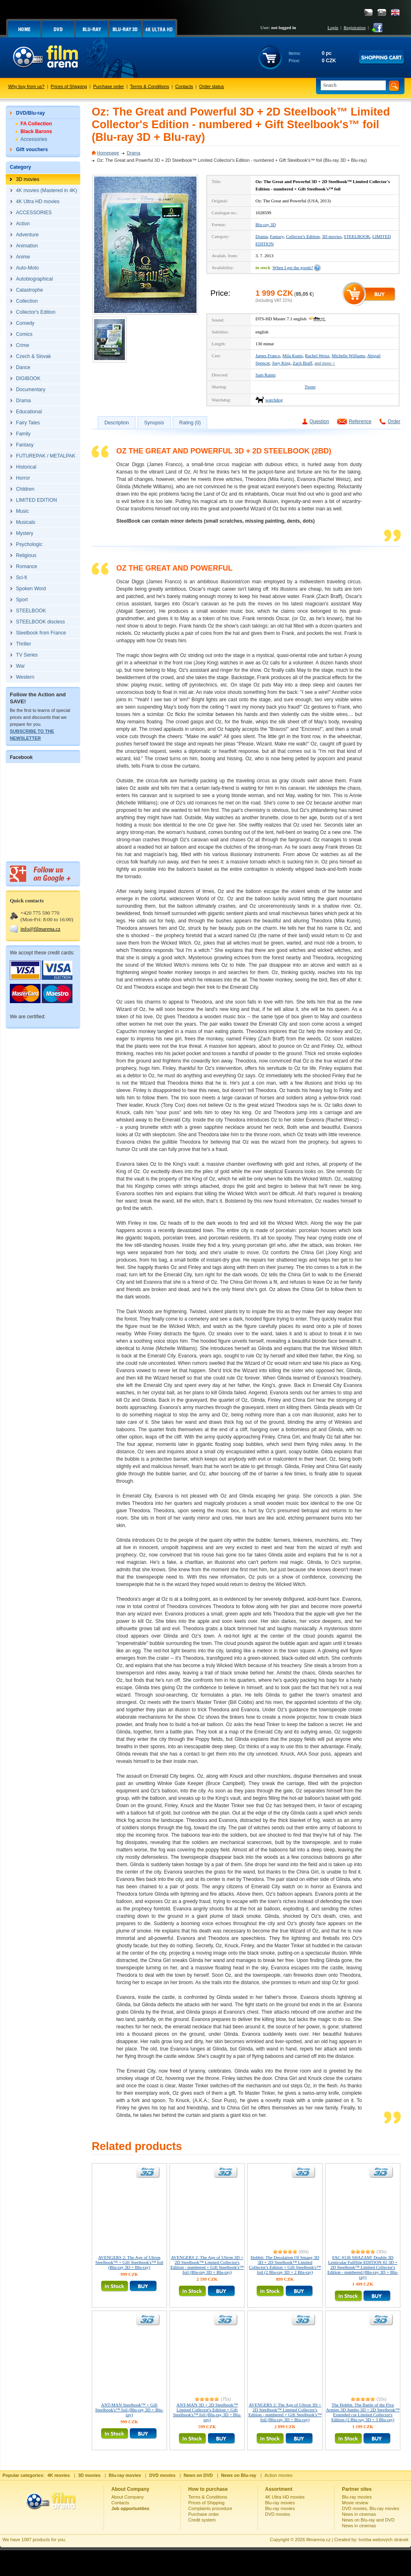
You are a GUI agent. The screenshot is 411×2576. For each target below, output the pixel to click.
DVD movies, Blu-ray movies (370, 2508)
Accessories (33, 139)
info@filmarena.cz (40, 929)
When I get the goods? (293, 267)
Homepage (108, 152)
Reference (360, 421)
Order (394, 421)
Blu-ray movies (280, 2502)
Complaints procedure (210, 2508)
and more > (324, 362)
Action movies (278, 2475)
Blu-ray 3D (265, 224)
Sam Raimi (265, 374)
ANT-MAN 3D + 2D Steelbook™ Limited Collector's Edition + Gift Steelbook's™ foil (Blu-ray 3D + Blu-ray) (207, 2412)
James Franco (267, 355)
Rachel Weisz (317, 355)
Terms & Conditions (149, 86)
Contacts (184, 86)
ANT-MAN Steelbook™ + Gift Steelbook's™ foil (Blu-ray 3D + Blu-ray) (129, 2409)
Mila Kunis (292, 355)
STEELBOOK (357, 236)
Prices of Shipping (69, 86)
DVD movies (277, 2514)
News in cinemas (359, 2514)
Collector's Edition (302, 236)
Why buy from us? (26, 86)
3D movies (331, 236)
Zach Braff (302, 362)
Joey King (281, 362)
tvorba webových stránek (384, 2539)
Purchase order (108, 86)
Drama (133, 152)
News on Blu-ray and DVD (368, 2519)
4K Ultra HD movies (285, 2496)
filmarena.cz (318, 2539)
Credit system (202, 2519)
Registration (354, 27)
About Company (127, 2496)
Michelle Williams (348, 355)
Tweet (310, 386)
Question (319, 421)
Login (332, 27)
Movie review (355, 2502)
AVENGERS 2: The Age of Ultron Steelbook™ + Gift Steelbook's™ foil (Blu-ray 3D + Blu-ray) (129, 2262)
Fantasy (277, 236)
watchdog (274, 399)
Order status (211, 86)
